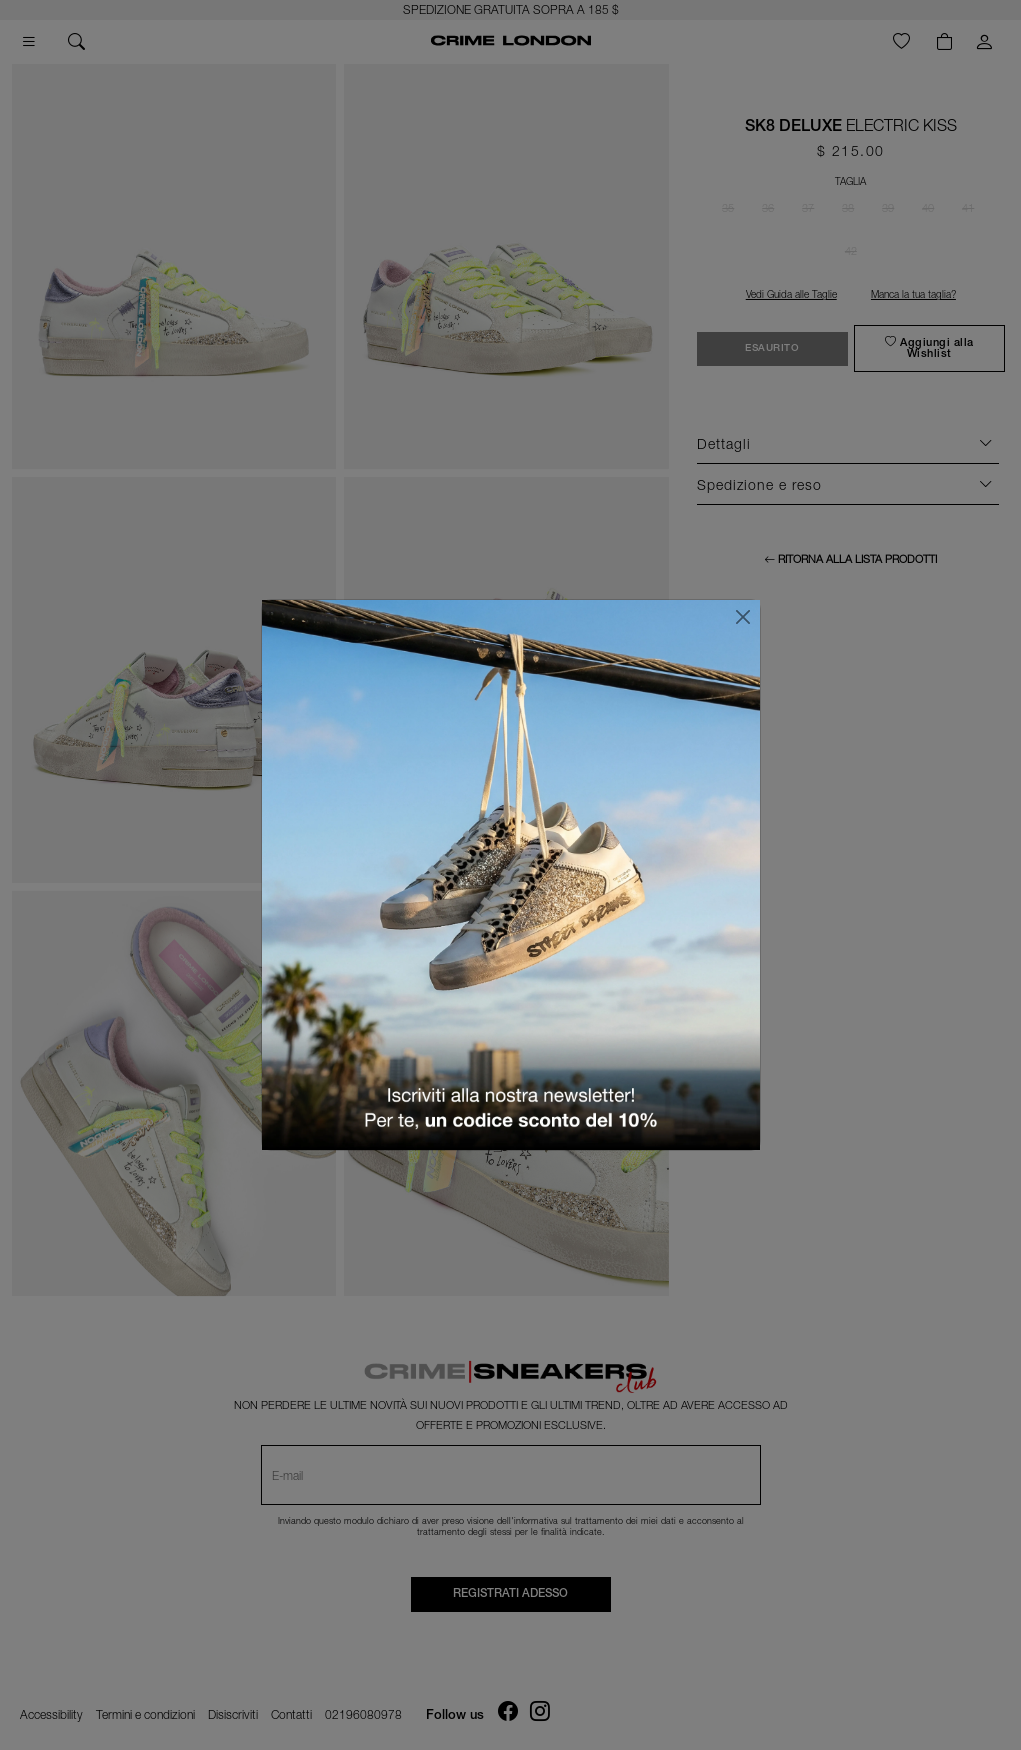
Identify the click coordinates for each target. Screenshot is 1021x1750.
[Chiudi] (743, 617)
